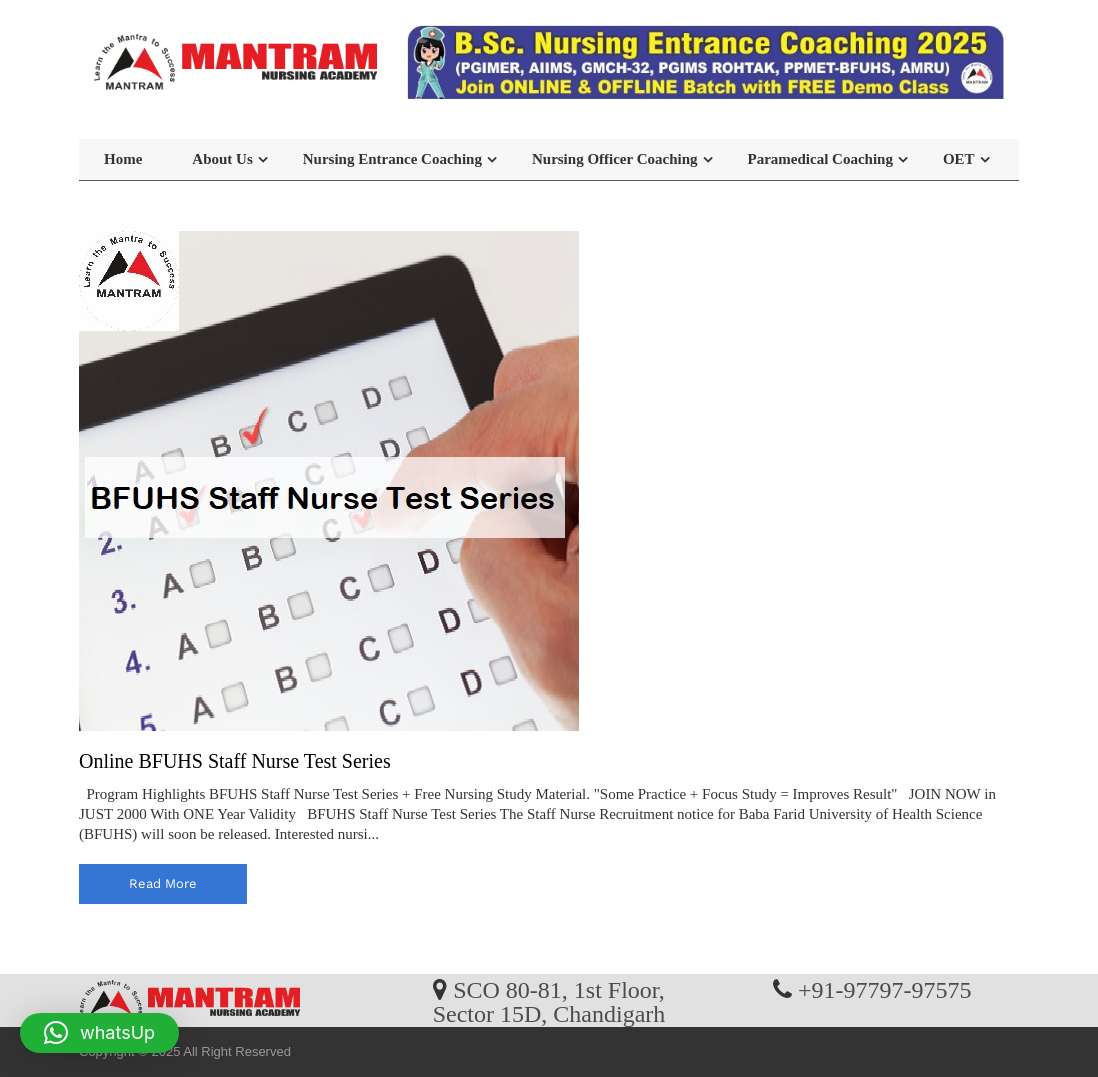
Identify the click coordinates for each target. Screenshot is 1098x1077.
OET (959, 159)
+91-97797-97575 (885, 989)
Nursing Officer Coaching (615, 159)
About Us (222, 159)
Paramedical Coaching (820, 159)
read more (163, 883)
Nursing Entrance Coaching (392, 159)
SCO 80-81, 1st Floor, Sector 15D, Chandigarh (549, 1001)
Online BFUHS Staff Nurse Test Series (235, 761)
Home (123, 159)
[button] (99, 1033)
